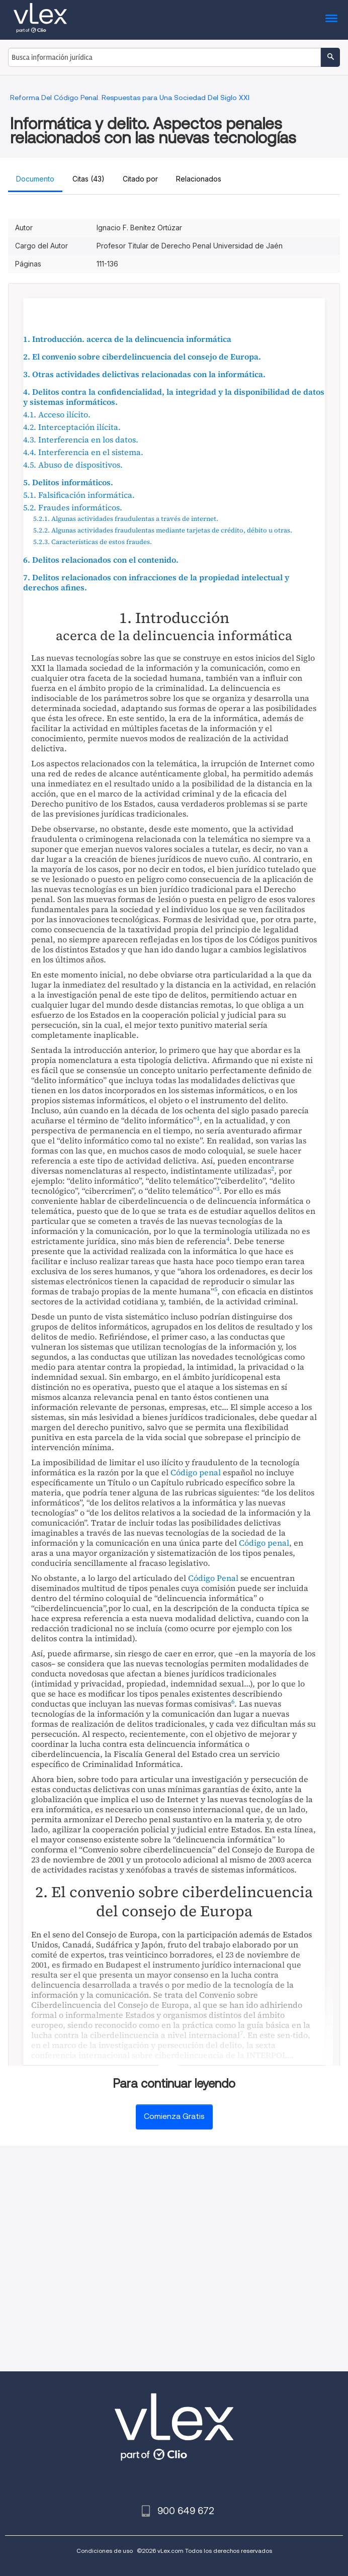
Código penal (195, 1472)
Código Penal (213, 1577)
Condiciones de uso (104, 2550)
